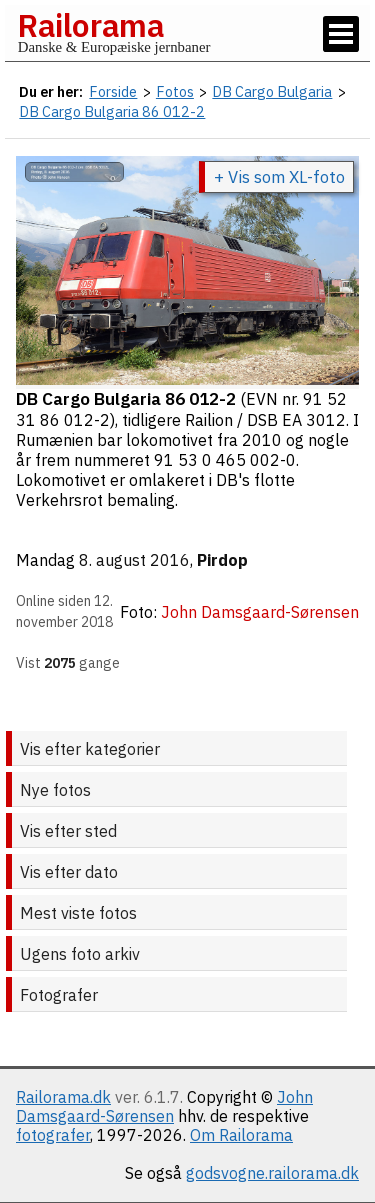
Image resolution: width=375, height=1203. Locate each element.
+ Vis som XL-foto (279, 177)
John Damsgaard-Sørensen (164, 1106)
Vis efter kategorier (90, 749)
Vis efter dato (69, 872)
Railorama (90, 25)
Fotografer (59, 995)
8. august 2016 (134, 560)
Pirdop (222, 560)
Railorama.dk (63, 1097)
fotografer (53, 1135)
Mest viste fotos (78, 913)
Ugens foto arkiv (80, 954)
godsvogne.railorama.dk (272, 1173)
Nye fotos (55, 790)
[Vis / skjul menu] (341, 34)
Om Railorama (241, 1135)
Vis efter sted (68, 831)
